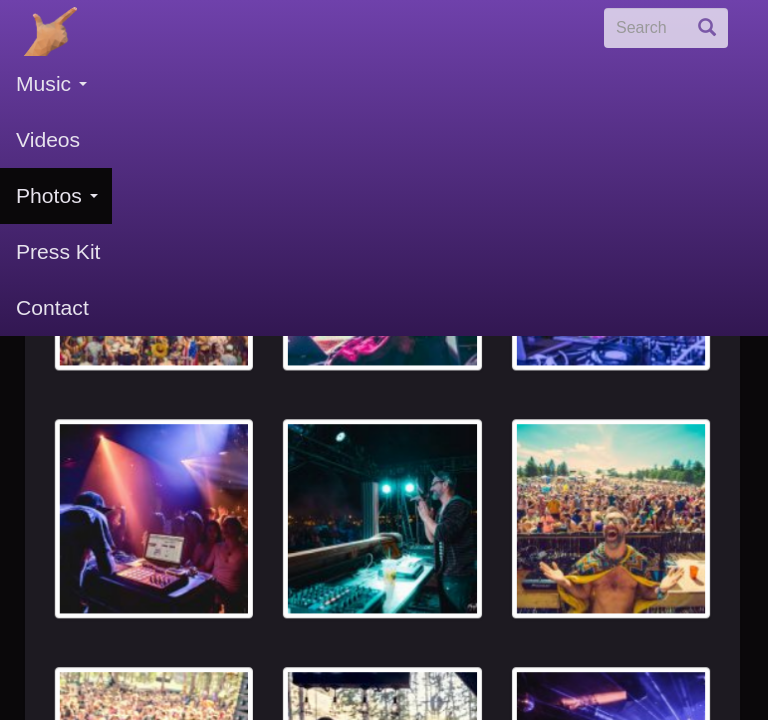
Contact (52, 307)
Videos (48, 139)
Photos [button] (57, 195)
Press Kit (58, 251)
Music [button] (51, 83)
